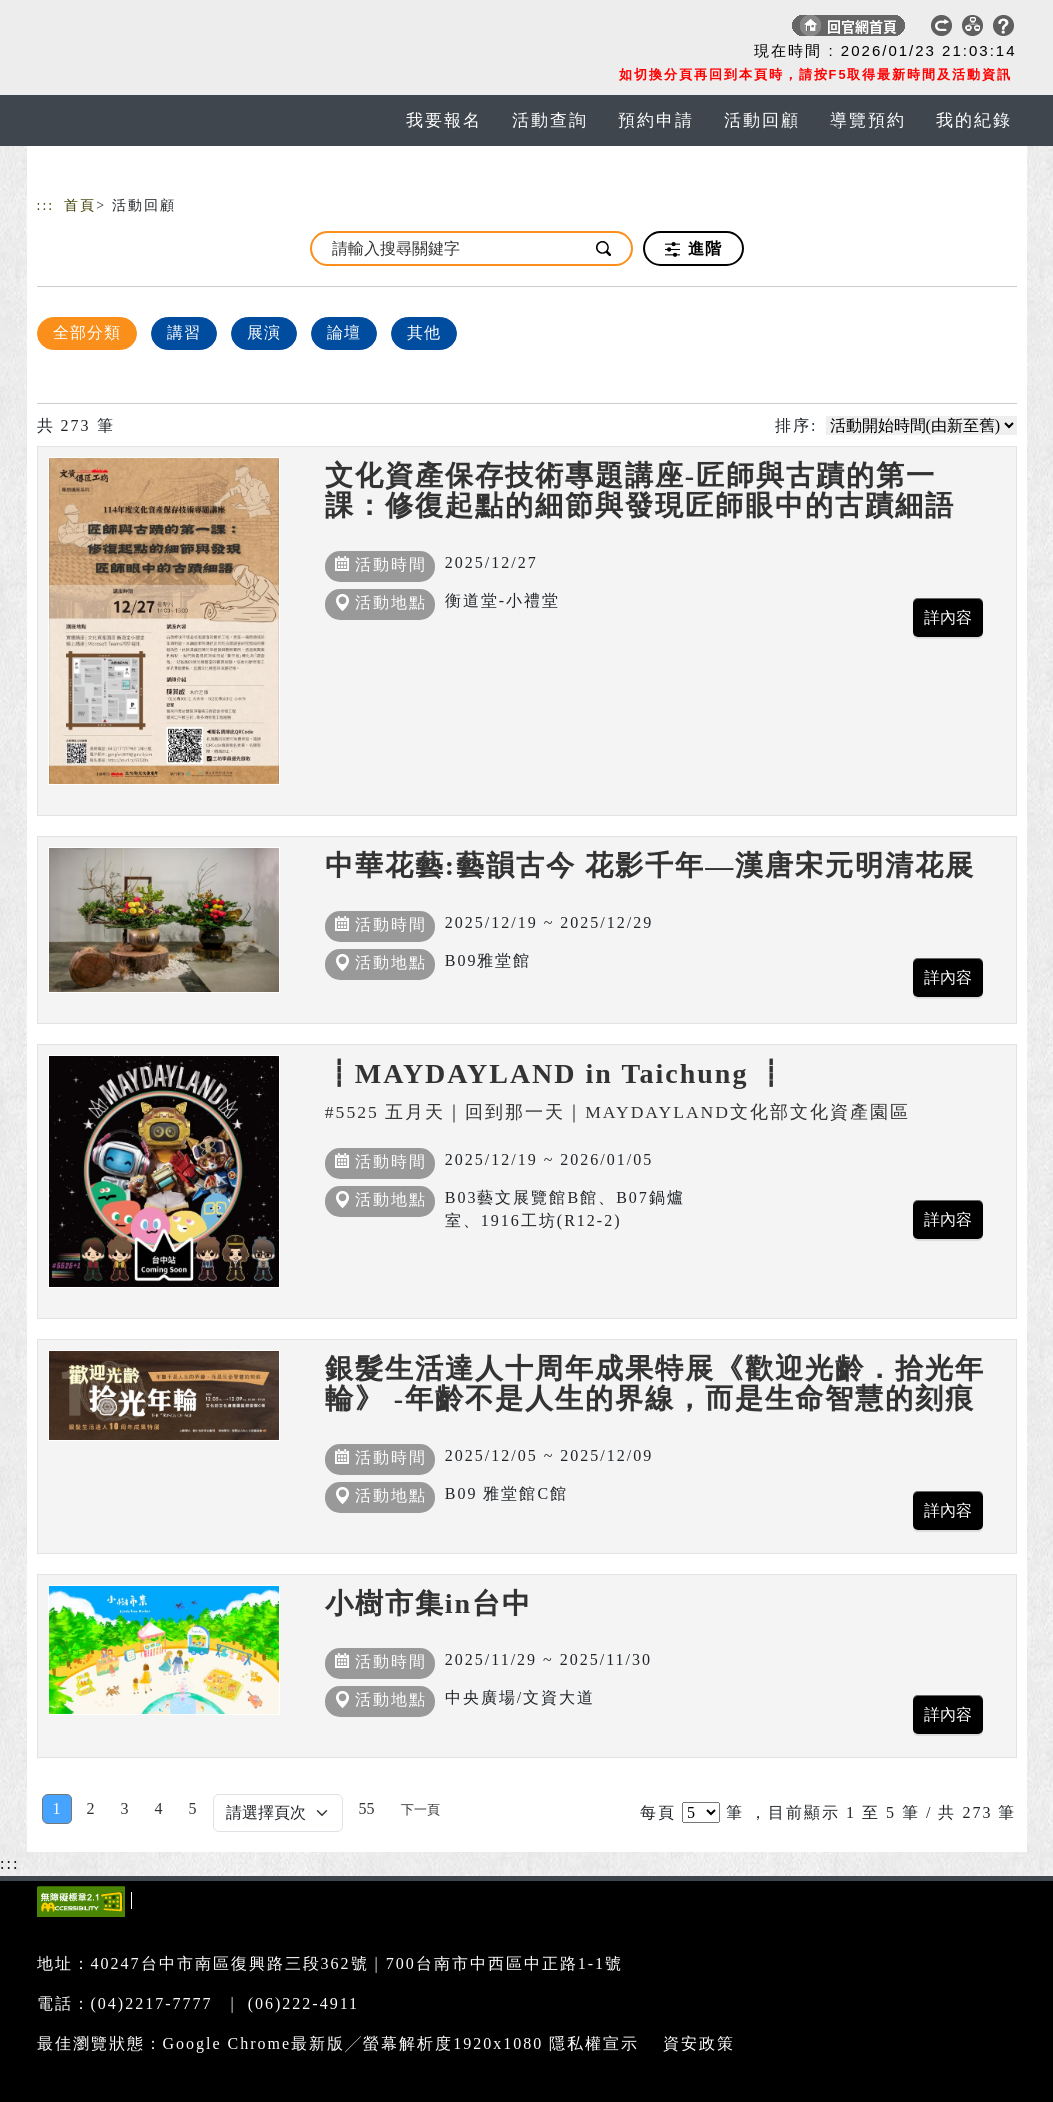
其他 (424, 332)
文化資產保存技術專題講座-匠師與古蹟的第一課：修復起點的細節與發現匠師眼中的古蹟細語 (640, 490)
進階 (693, 249)
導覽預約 (868, 120)
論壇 (344, 332)
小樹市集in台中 (428, 1603)
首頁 (80, 205)
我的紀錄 (974, 120)
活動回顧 (762, 120)
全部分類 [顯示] (87, 332)
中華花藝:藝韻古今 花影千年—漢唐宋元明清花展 (650, 865)
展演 (264, 332)
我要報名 (444, 120)
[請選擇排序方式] (921, 425)
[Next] (420, 1809)
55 (367, 1808)
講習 (184, 332)
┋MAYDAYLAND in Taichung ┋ (556, 1073)
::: (46, 205)
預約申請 (656, 120)
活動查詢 (550, 120)
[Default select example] (278, 1813)
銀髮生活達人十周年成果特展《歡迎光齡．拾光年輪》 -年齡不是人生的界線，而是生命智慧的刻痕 (655, 1383)
